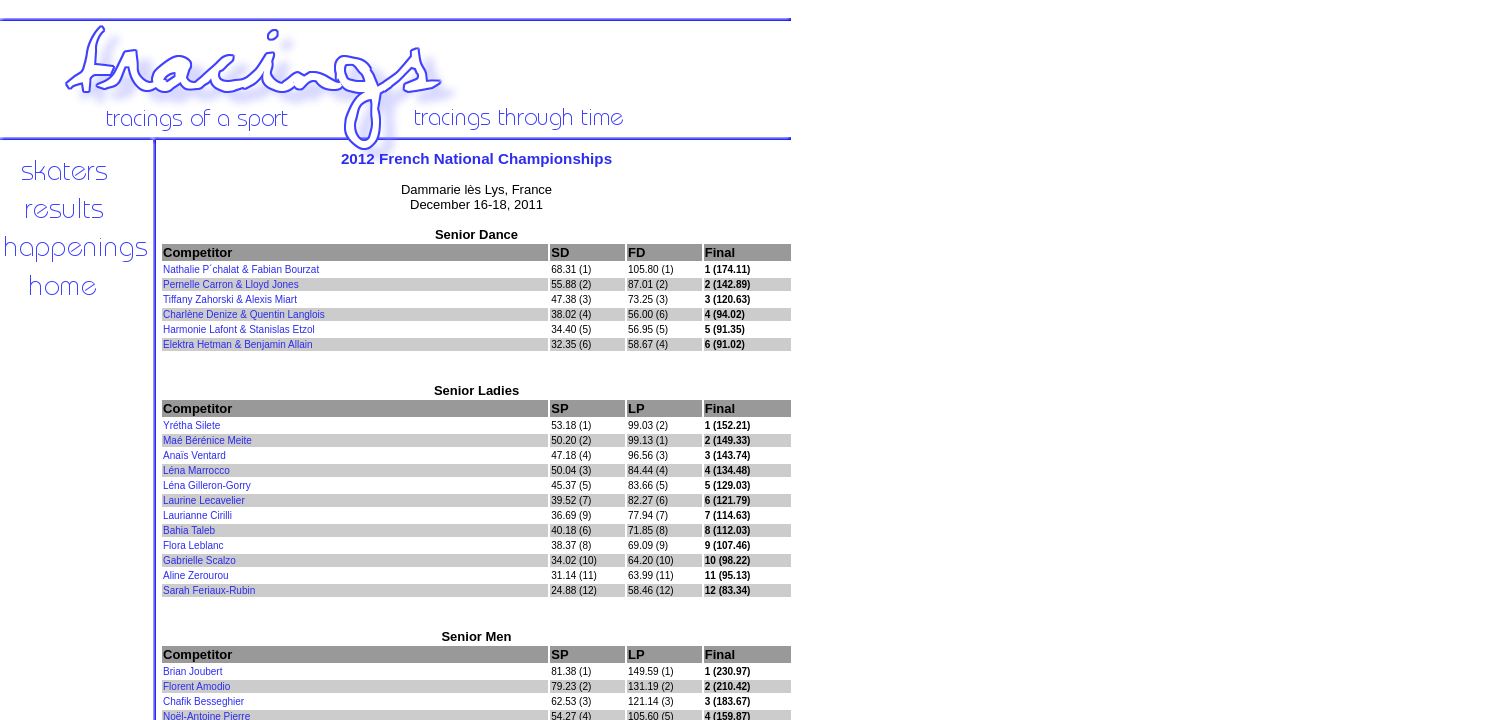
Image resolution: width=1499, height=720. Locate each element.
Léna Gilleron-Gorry (207, 485)
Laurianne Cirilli (197, 515)
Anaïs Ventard (194, 455)
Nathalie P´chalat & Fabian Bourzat (241, 269)
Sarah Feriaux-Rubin (209, 590)
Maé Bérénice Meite (207, 440)
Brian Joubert (192, 671)
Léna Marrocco (196, 470)
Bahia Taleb (189, 530)
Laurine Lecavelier (204, 500)
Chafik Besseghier (203, 701)
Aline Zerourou (196, 575)
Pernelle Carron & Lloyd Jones (231, 284)
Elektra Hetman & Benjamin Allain (238, 344)
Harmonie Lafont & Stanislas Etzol (239, 329)
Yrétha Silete (191, 425)
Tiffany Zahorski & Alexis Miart (230, 299)
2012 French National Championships (476, 158)
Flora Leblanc (193, 545)
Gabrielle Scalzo (199, 560)
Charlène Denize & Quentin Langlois (244, 314)
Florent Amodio (196, 686)
